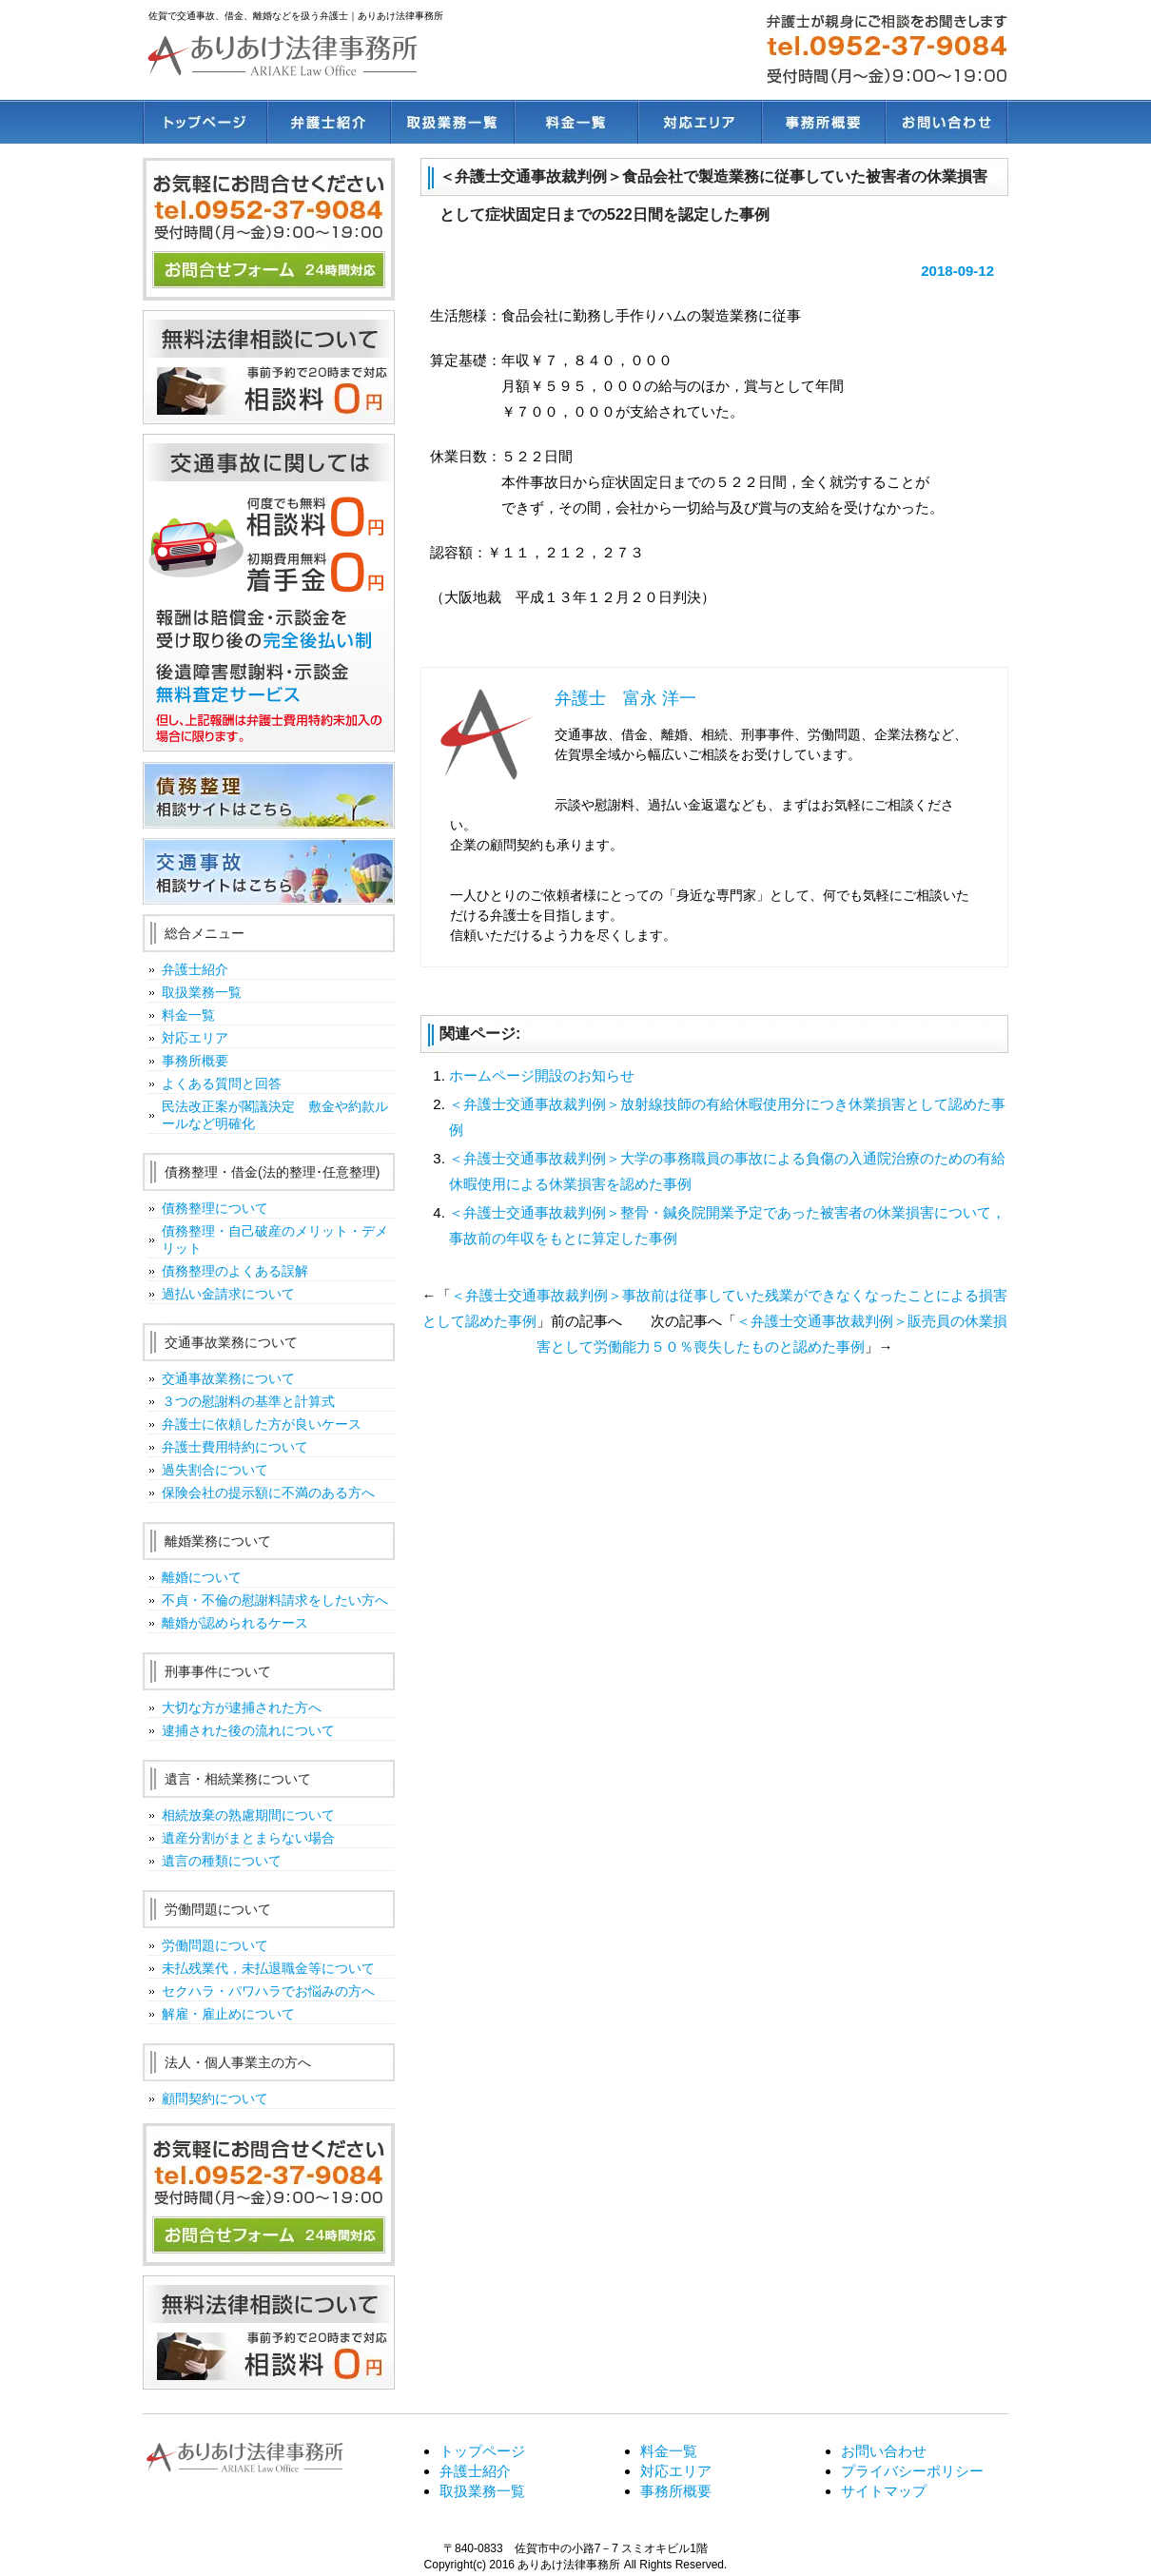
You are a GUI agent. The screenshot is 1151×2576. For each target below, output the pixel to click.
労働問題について (215, 1945)
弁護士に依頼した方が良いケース (261, 1424)
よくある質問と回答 (222, 1083)
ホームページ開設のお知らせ (541, 1075)
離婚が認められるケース (235, 1622)
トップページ (204, 122)
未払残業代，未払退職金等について (268, 1968)
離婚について (202, 1577)
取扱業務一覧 (452, 122)
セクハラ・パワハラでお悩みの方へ (268, 1991)
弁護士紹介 (328, 122)
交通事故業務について (228, 1378)
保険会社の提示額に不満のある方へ (268, 1492)
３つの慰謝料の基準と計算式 (248, 1401)
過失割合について (215, 1469)
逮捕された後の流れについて (248, 1730)
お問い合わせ (946, 122)
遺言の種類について (222, 1860)
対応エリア (699, 122)
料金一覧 (575, 122)
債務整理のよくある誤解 (235, 1270)
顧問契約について (215, 2098)
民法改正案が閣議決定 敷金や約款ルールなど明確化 (275, 1115)
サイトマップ (884, 2491)
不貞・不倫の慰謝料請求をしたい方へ (275, 1600)
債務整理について (215, 1208)
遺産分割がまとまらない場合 (248, 1837)
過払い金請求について (228, 1293)
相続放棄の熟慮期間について (248, 1815)
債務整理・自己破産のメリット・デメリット (275, 1239)
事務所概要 (823, 122)
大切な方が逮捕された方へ (242, 1707)
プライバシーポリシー (912, 2471)
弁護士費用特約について (235, 1446)
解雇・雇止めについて (228, 2013)
